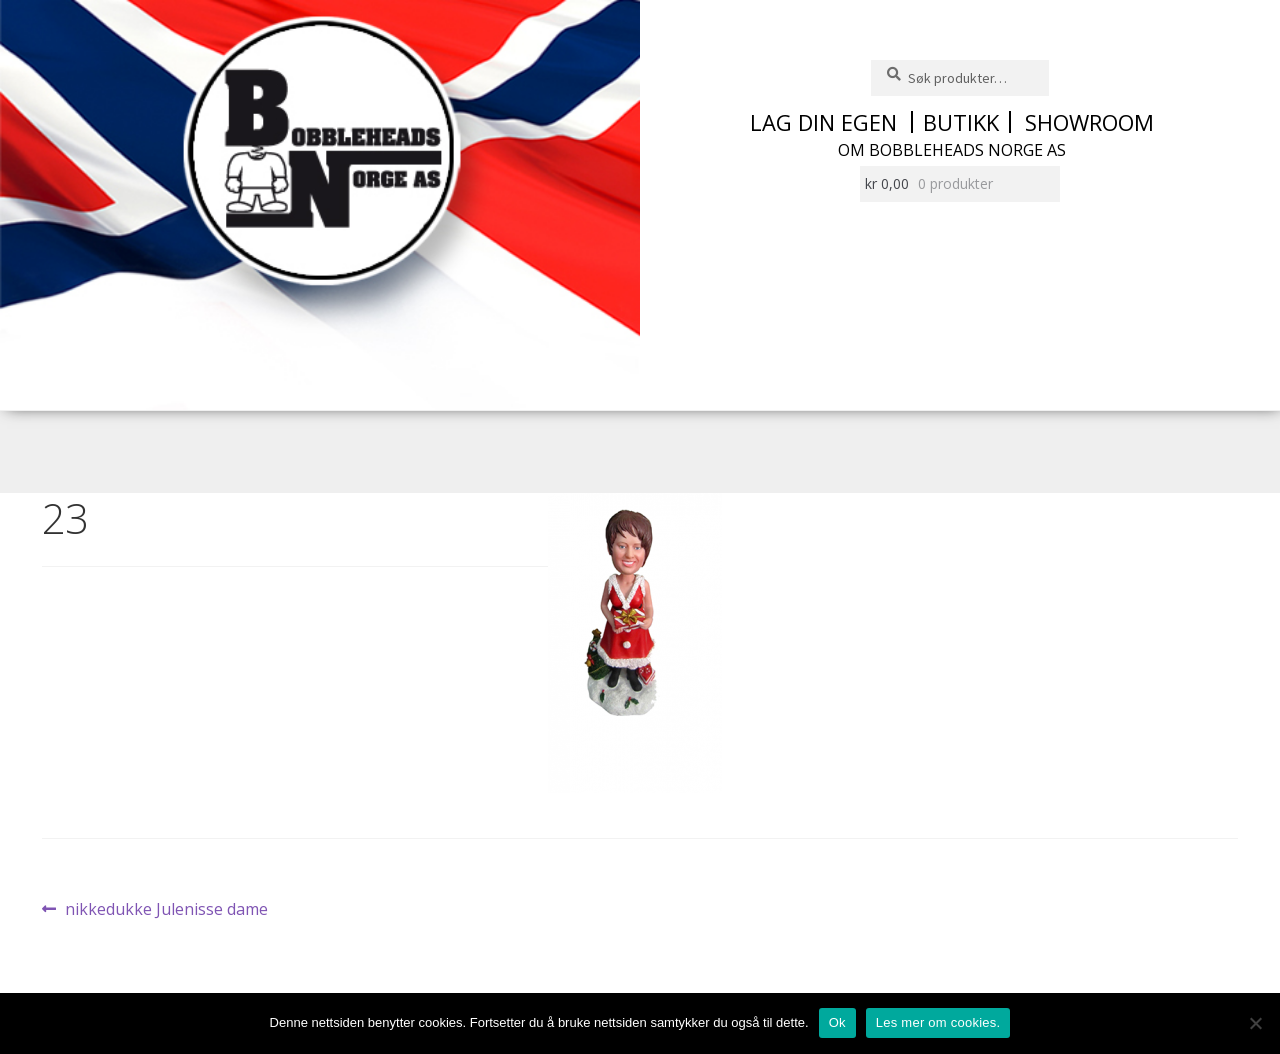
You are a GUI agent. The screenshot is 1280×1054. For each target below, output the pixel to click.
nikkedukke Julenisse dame (166, 910)
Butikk (961, 122)
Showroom (1089, 122)
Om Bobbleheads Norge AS (952, 150)
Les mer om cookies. (938, 1022)
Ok (837, 1022)
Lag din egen (823, 122)
